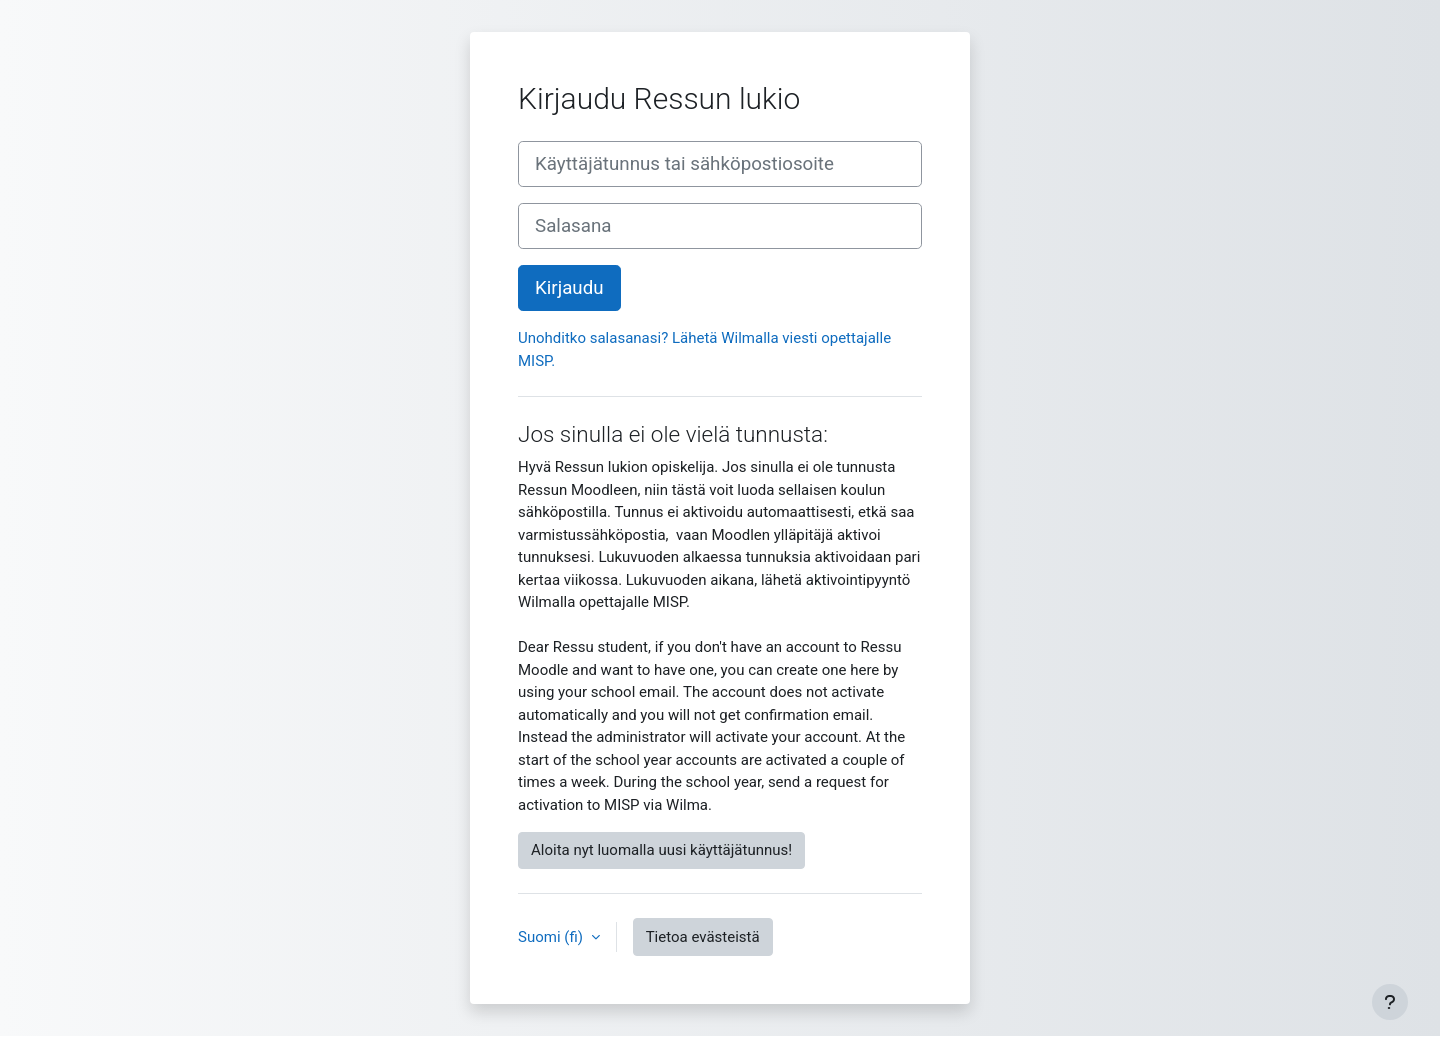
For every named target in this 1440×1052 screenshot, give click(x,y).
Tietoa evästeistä (703, 937)
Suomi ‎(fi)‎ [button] (552, 937)
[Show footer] (1390, 1002)
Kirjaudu (569, 288)
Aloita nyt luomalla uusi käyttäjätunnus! (661, 850)
